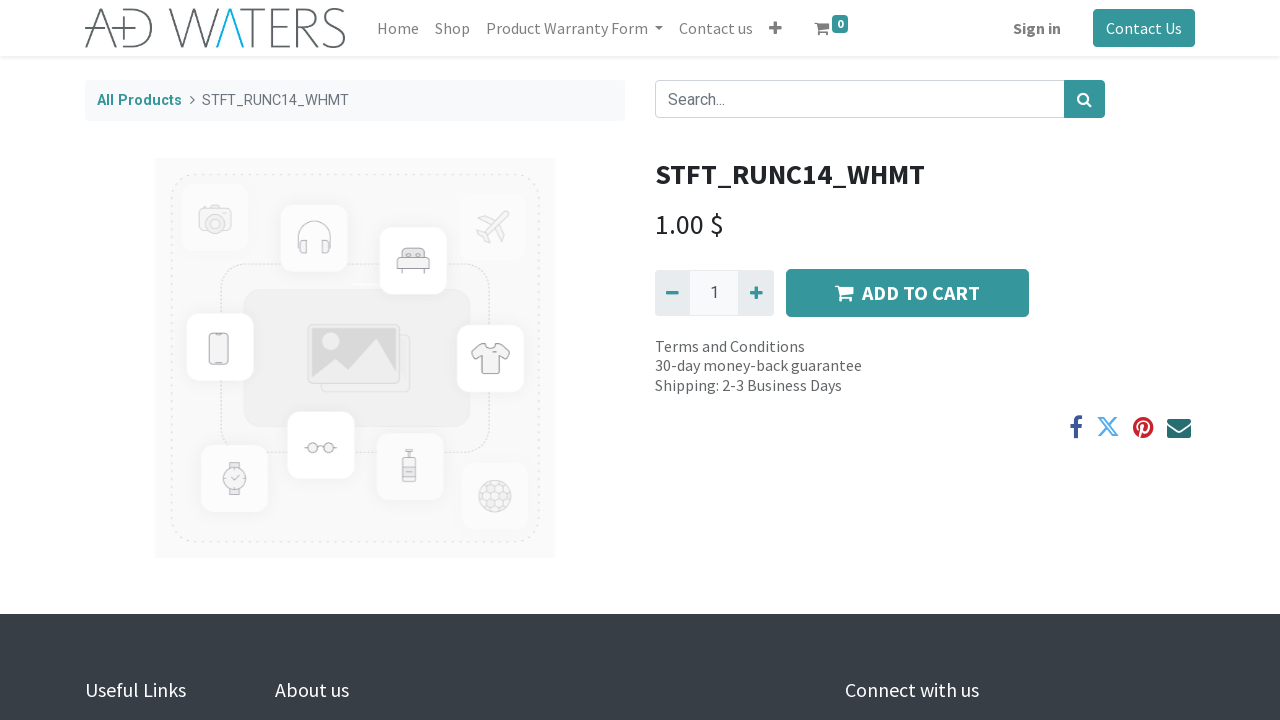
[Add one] (755, 293)
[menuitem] (398, 28)
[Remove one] (672, 293)
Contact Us (1144, 28)
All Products (139, 100)
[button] (775, 28)
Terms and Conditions (730, 346)
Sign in (1037, 28)
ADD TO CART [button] (907, 292)
